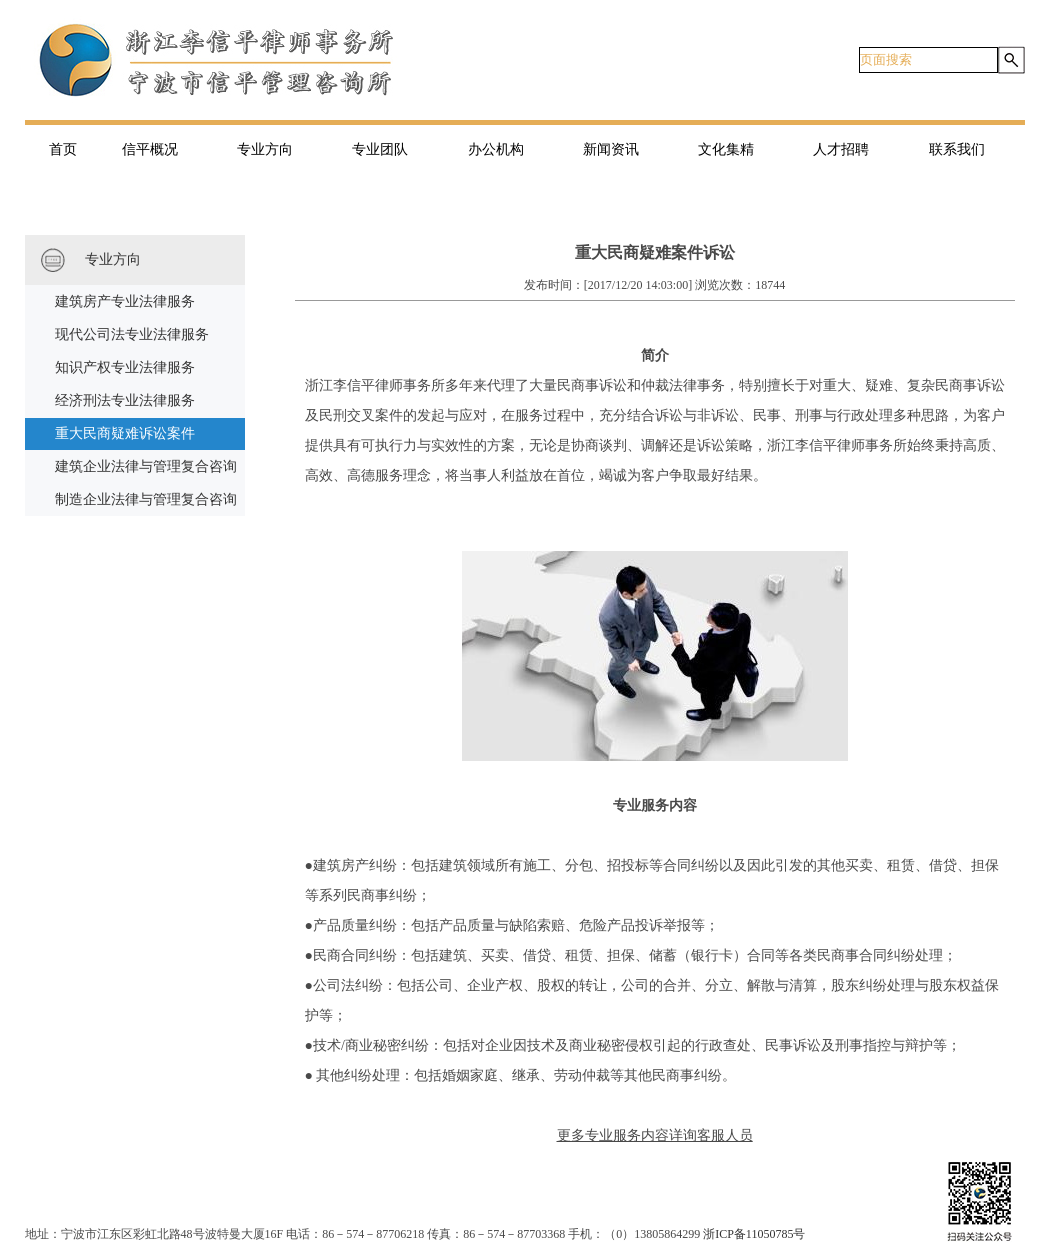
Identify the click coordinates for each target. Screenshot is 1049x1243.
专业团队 (380, 149)
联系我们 (957, 149)
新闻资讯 (611, 149)
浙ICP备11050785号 (754, 1234)
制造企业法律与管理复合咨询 (146, 499)
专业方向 (265, 149)
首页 (63, 149)
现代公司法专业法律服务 (132, 334)
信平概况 (150, 149)
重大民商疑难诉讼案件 (125, 433)
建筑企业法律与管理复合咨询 (146, 466)
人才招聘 (841, 149)
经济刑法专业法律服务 (125, 400)
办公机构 (496, 149)
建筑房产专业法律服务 (125, 301)
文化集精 (726, 149)
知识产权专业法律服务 (125, 367)
